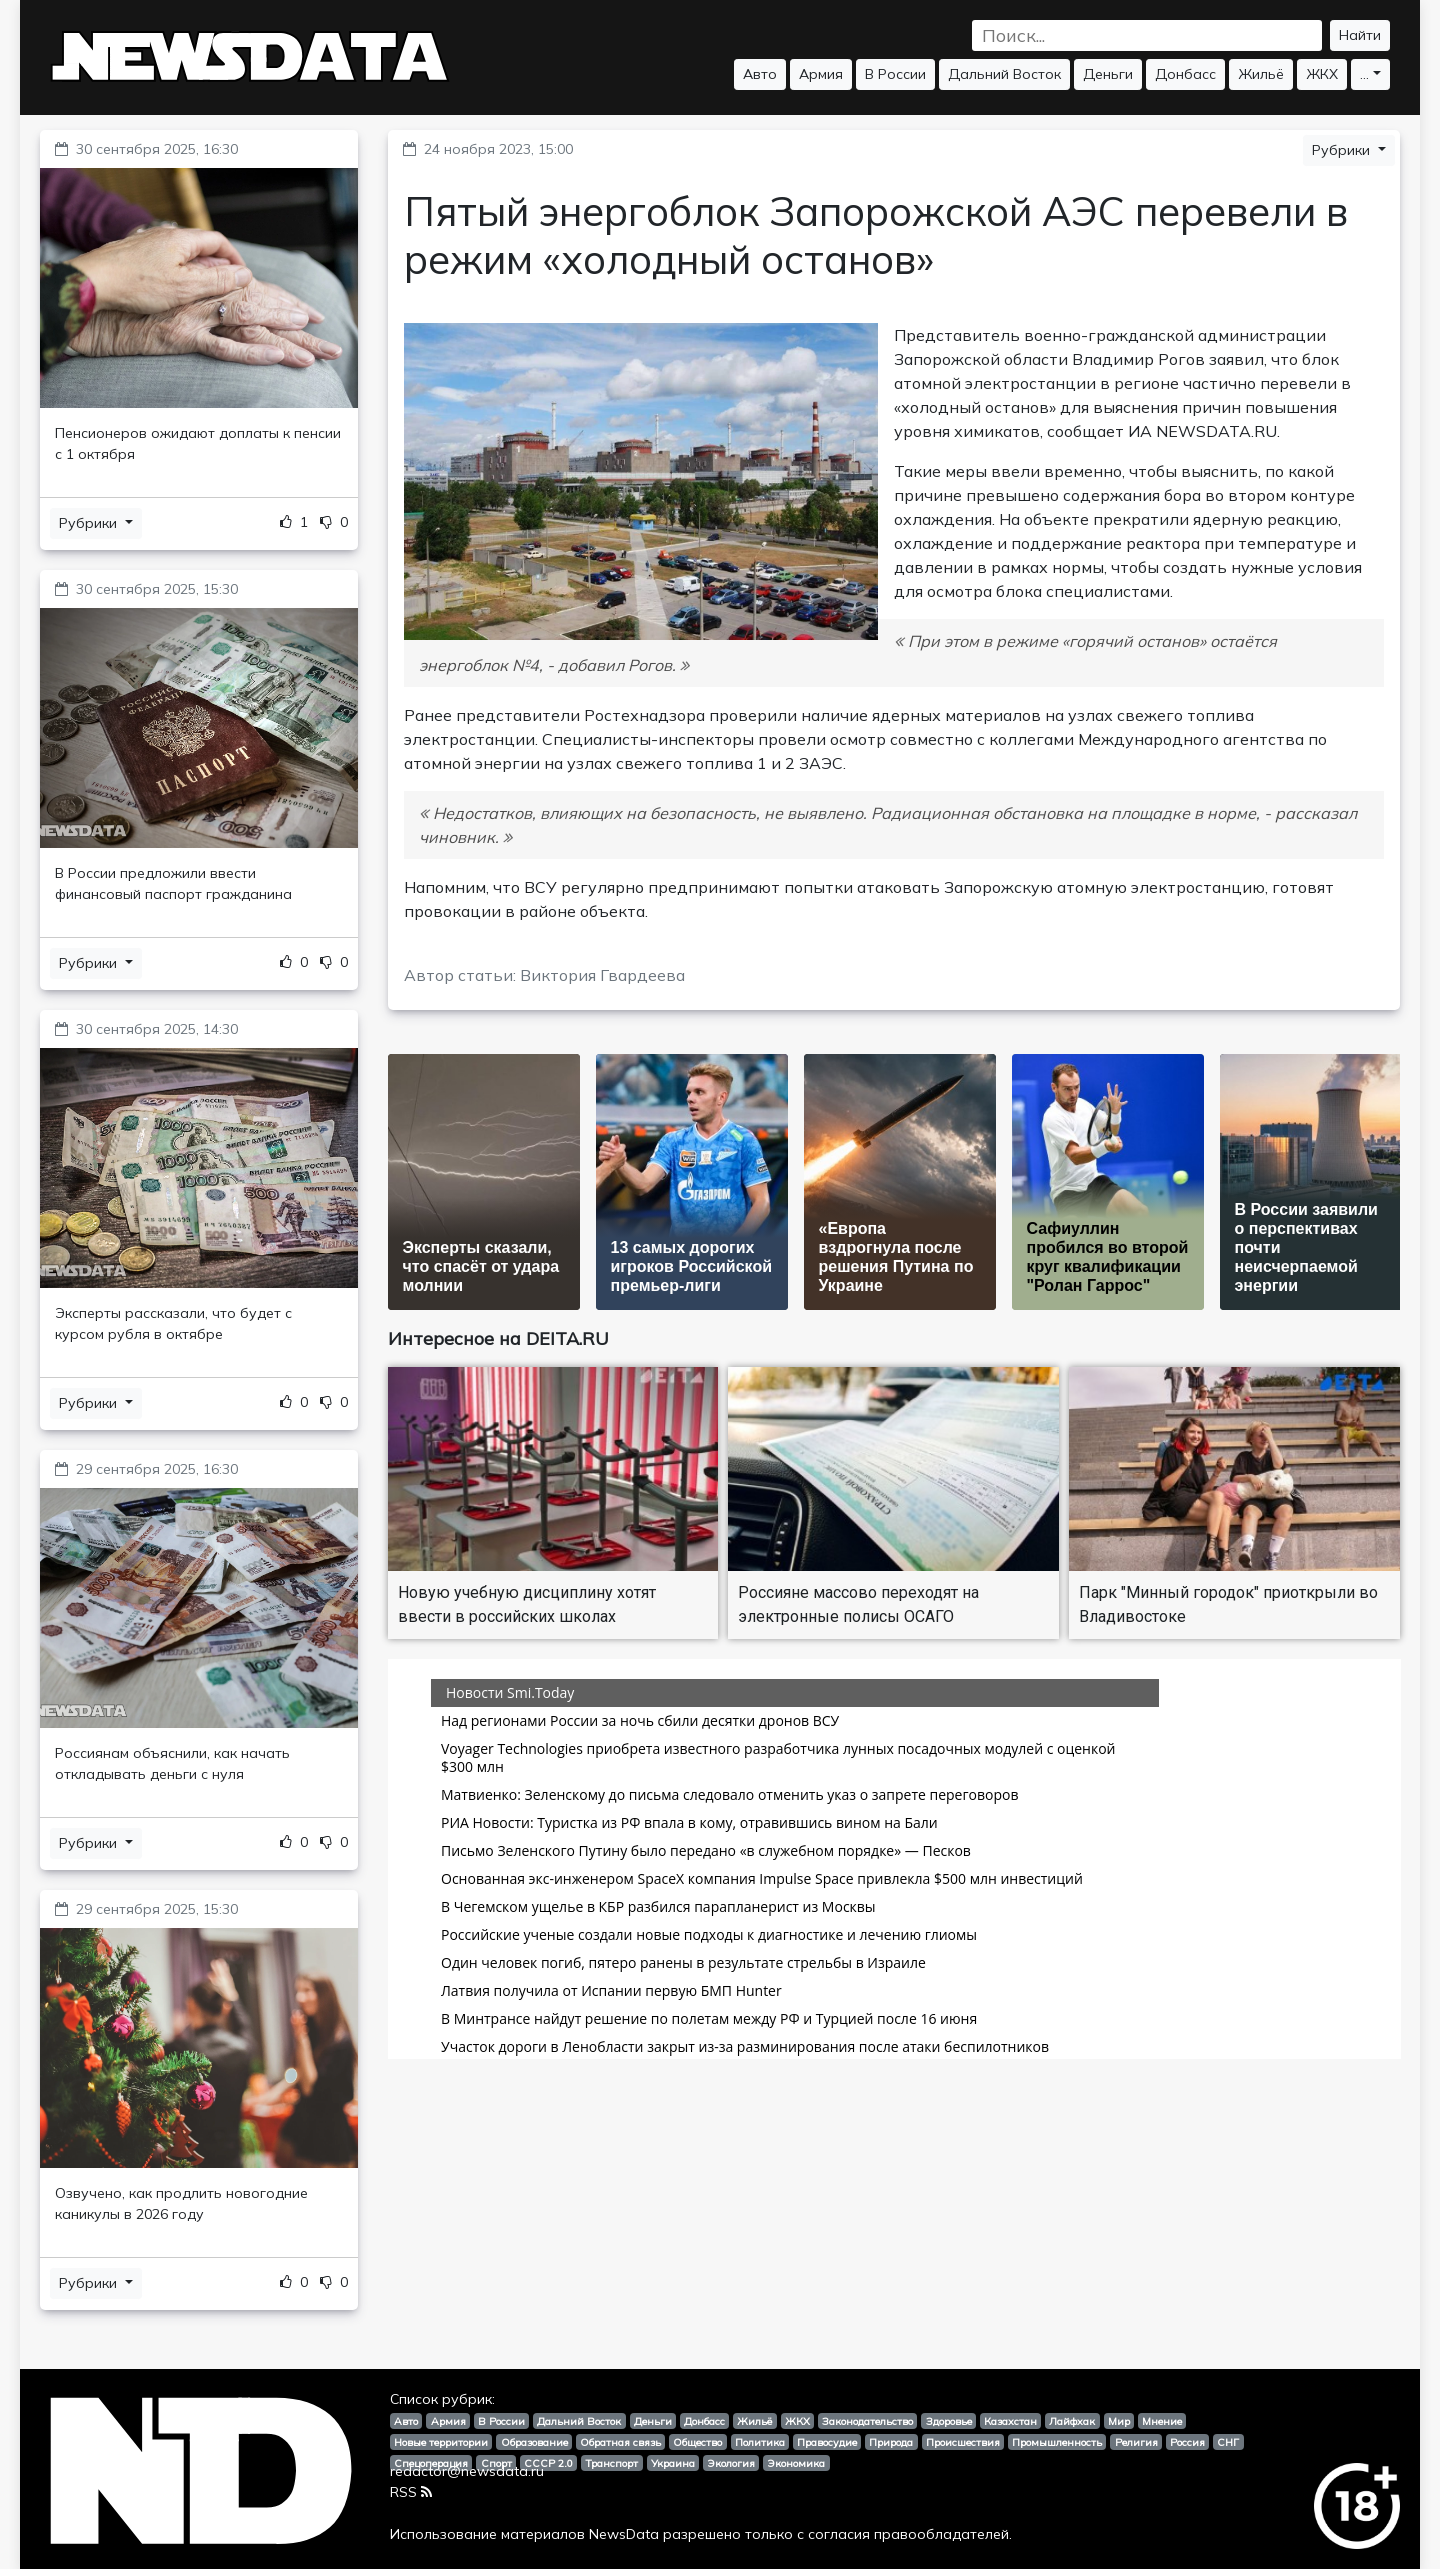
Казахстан (1010, 2421)
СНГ (1228, 2442)
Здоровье (949, 2421)
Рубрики (90, 523)
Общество (697, 2442)
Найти (1360, 35)
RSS (411, 2492)
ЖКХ (1322, 74)
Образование (534, 2442)
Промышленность (1057, 2442)
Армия (821, 74)
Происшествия (963, 2442)
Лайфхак (1072, 2421)
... (1364, 74)
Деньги (1108, 74)
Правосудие (827, 2442)
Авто (760, 74)
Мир (1119, 2421)
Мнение (1162, 2421)
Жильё (1261, 74)
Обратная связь (620, 2442)
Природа (891, 2442)
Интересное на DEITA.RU (498, 1338)
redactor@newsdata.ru (467, 2471)
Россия (1187, 2442)
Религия (1136, 2442)
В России (895, 74)
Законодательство (867, 2421)
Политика (760, 2442)
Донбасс (1185, 74)
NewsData (624, 2534)
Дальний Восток (1004, 74)
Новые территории (441, 2442)
